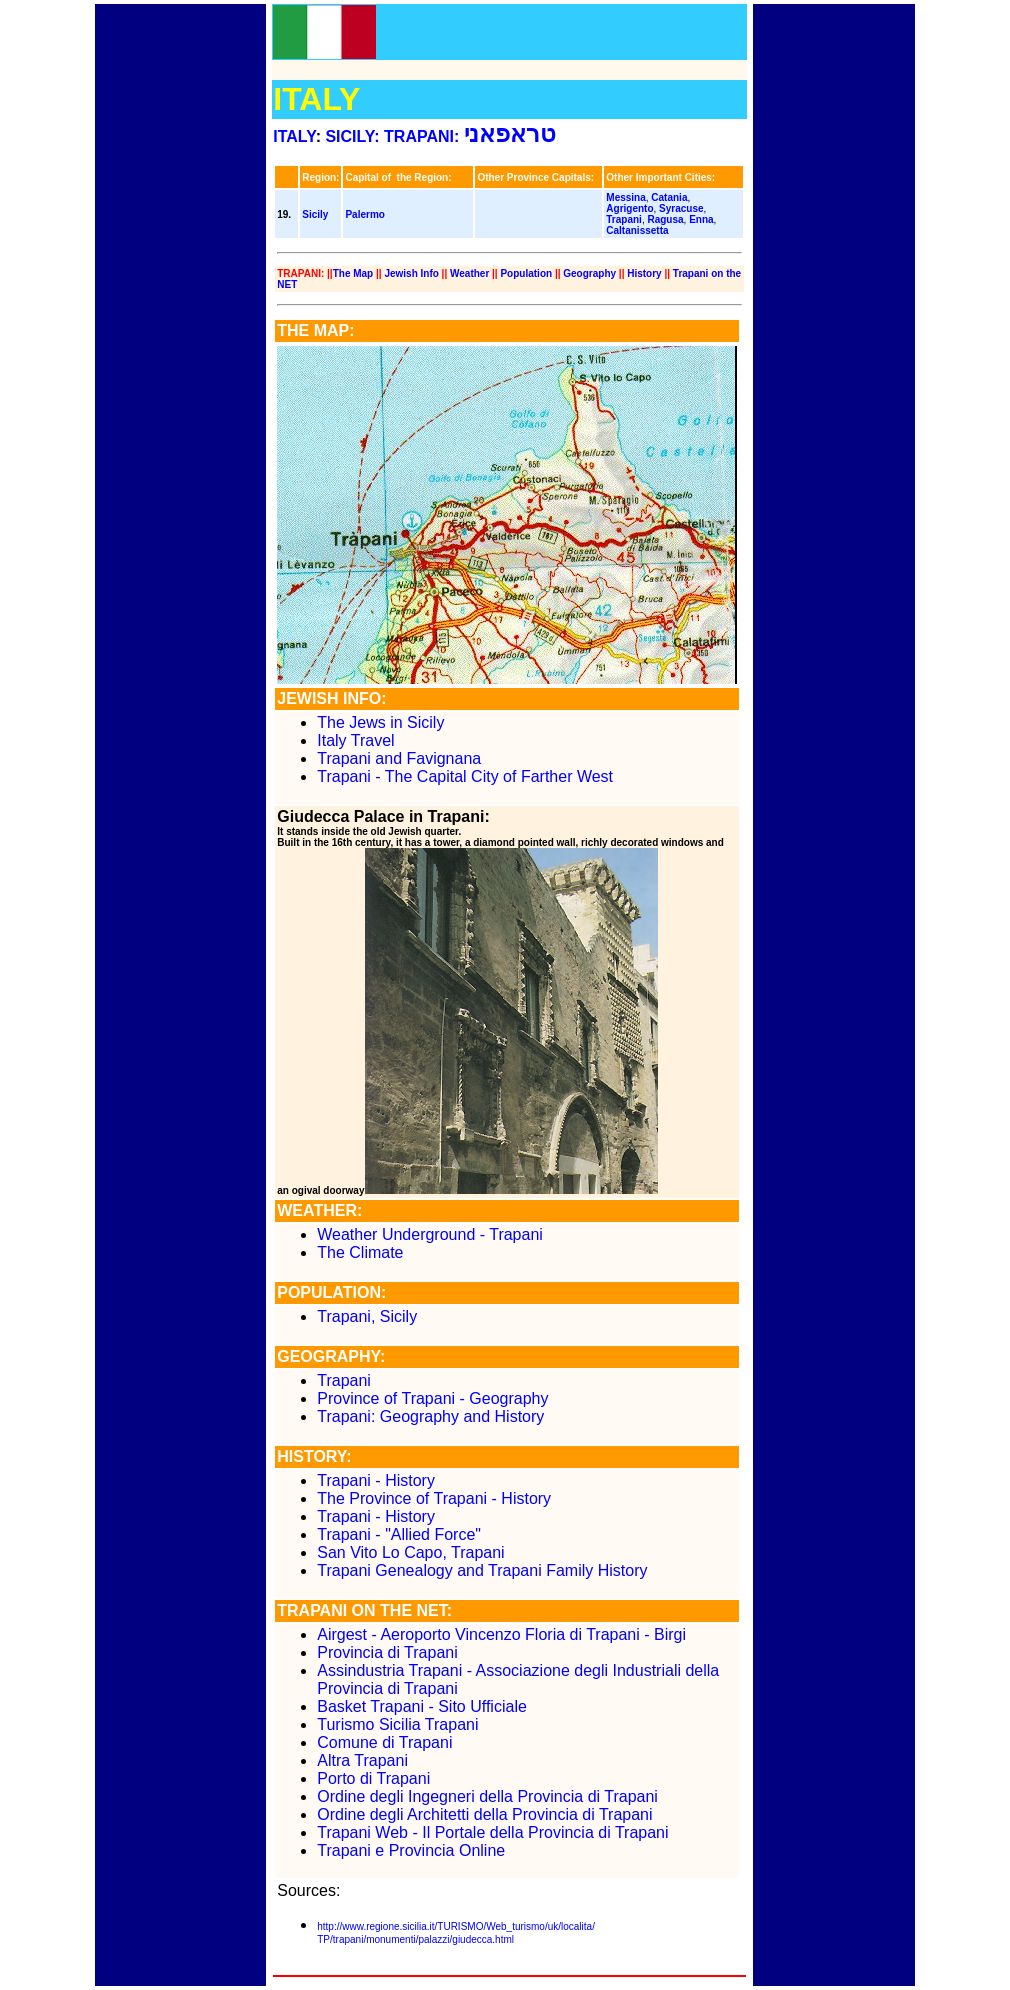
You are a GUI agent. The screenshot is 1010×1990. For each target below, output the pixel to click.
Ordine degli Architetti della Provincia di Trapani (484, 1814)
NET (432, 1610)
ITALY (294, 136)
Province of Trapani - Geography (432, 1398)
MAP (332, 330)
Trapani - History (376, 1480)
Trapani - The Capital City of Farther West (465, 776)
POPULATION (329, 1292)
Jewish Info (411, 273)
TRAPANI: (473, 136)
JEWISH (307, 698)
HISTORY (311, 1456)
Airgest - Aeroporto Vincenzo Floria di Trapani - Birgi (501, 1634)
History (644, 273)
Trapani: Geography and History (430, 1416)
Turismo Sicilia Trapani (397, 1724)
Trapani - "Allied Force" (399, 1534)
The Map (353, 273)
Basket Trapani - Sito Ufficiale (422, 1706)
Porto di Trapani (373, 1778)
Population (526, 273)
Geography (589, 273)
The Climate (362, 1252)
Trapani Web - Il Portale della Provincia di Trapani (492, 1832)
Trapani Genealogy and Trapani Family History (482, 1570)
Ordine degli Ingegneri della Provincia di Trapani (487, 1796)
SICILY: (352, 136)
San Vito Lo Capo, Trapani (410, 1552)
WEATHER (317, 1210)
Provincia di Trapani (387, 1652)
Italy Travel (355, 740)
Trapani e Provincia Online (411, 1850)
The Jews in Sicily (380, 722)
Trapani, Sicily (367, 1316)
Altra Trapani (362, 1760)
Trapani (344, 1380)
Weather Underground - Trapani (430, 1234)
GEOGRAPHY (328, 1356)
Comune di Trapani (384, 1742)
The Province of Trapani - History (434, 1498)
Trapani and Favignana (399, 758)
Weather (469, 273)
